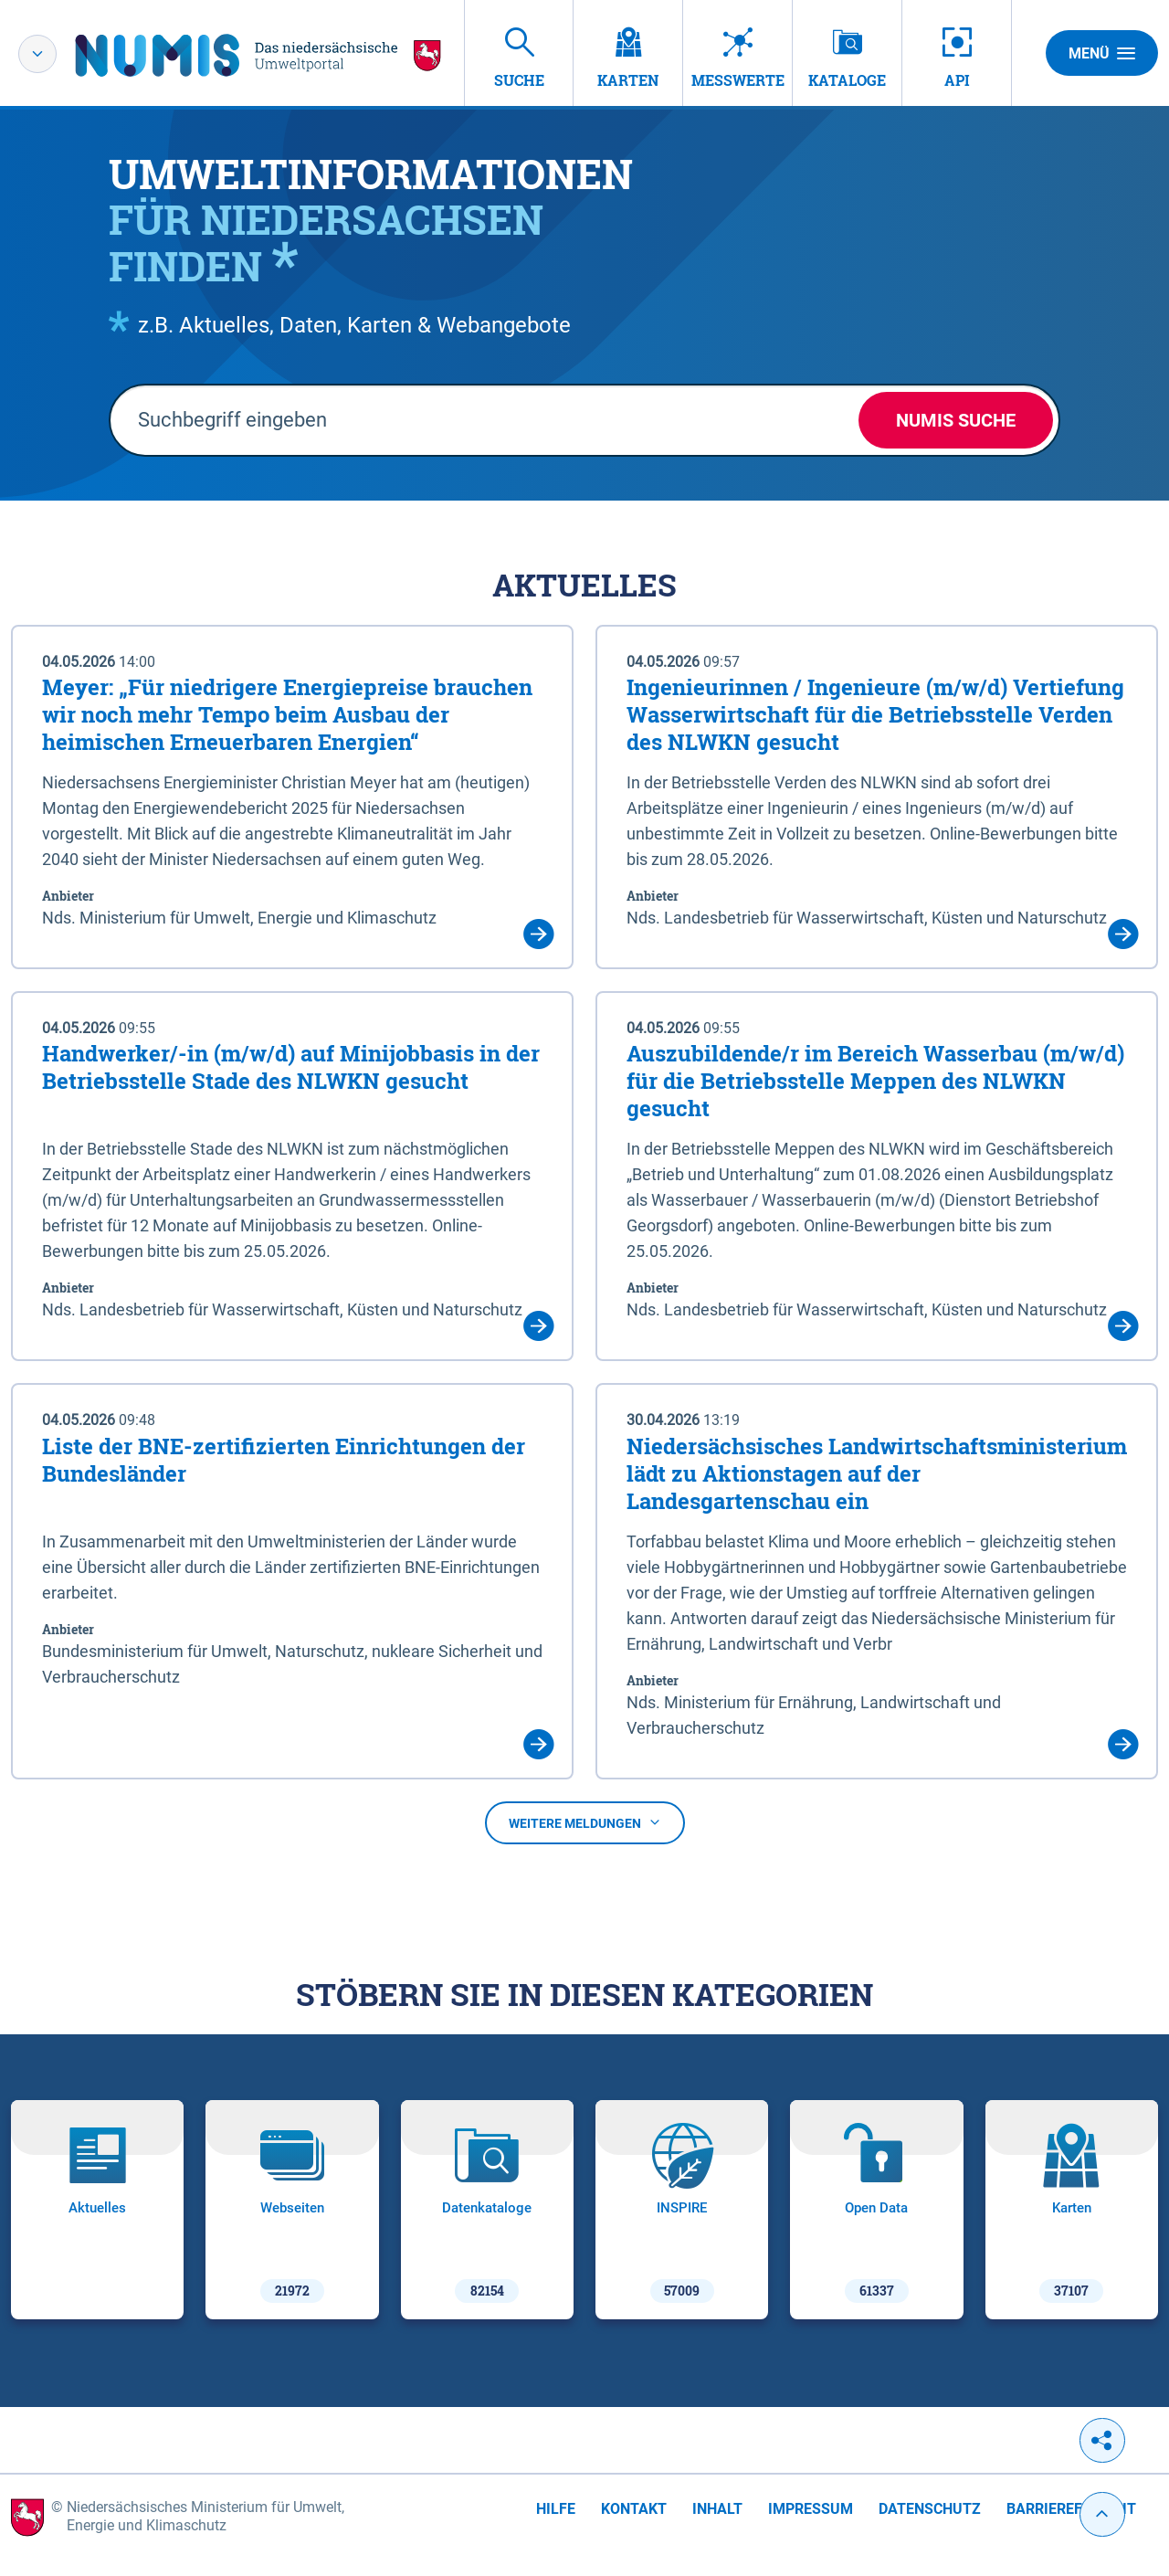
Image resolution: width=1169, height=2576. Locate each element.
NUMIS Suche (956, 420)
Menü (1102, 53)
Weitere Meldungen (585, 1823)
